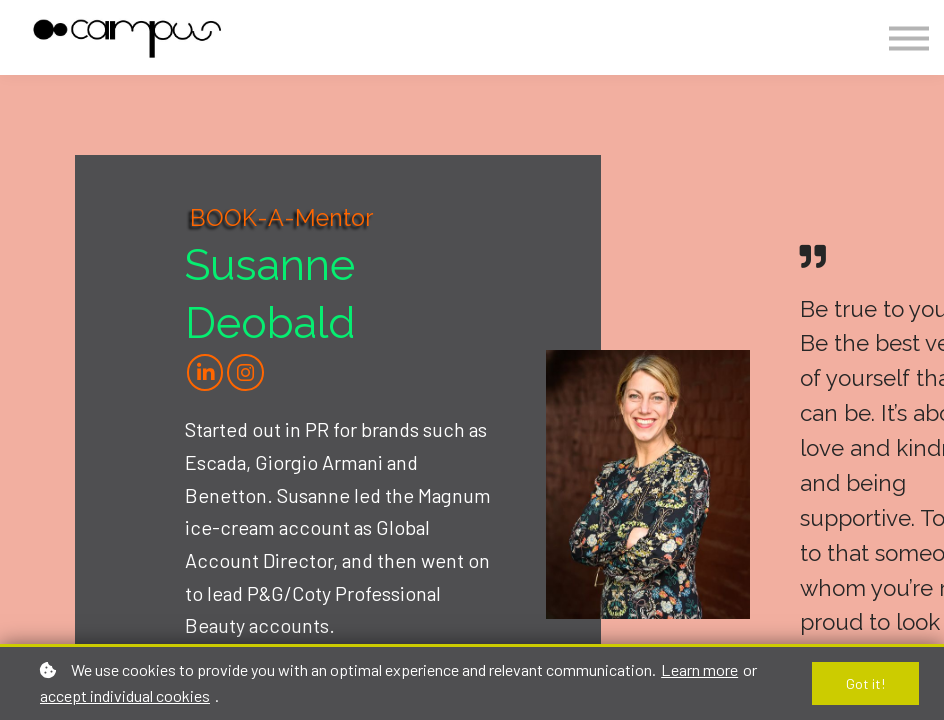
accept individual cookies (125, 695)
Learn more (699, 669)
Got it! (865, 683)
